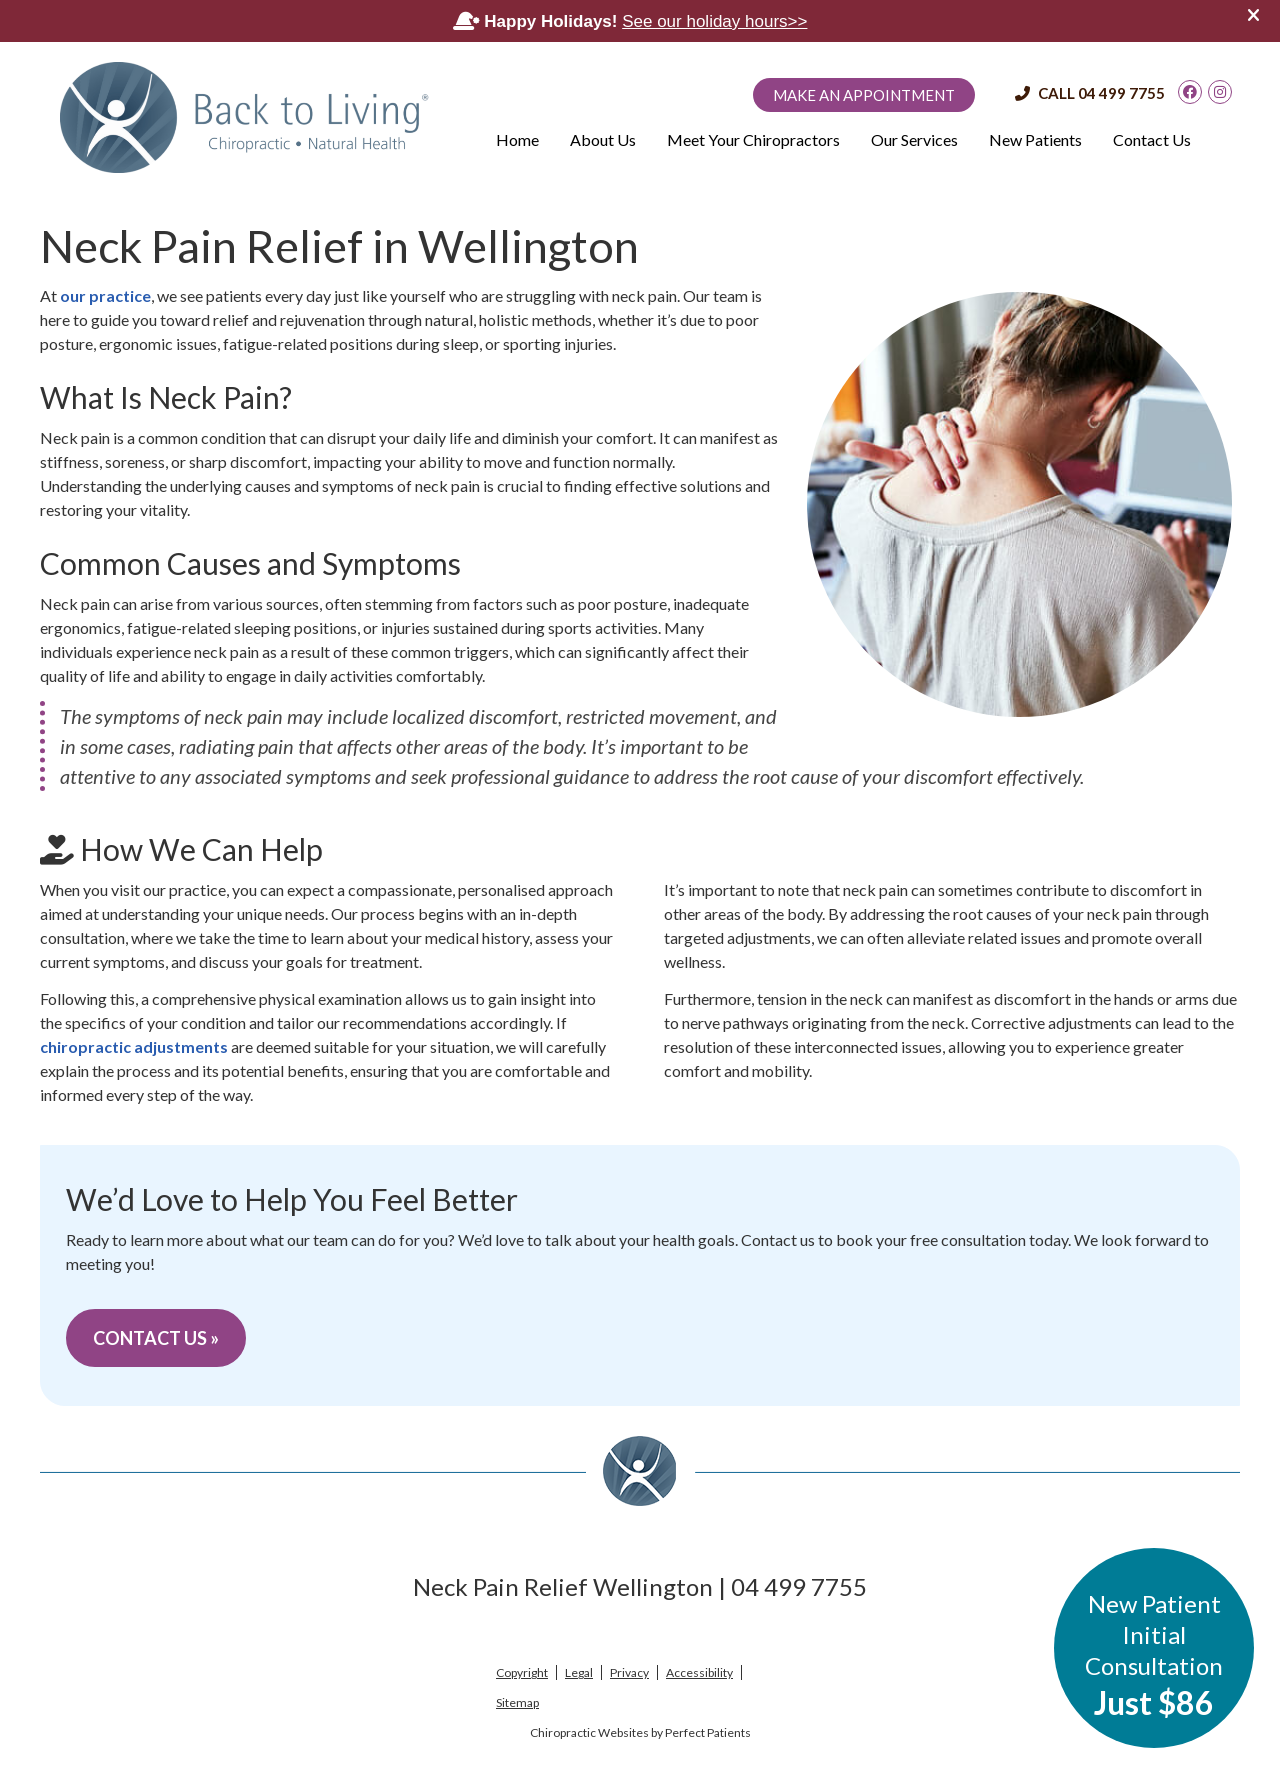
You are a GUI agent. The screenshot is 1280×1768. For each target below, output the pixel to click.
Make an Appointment (864, 95)
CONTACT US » (156, 1338)
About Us (603, 139)
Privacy (629, 1672)
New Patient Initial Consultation (1154, 1655)
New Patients (1035, 139)
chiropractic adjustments (134, 1046)
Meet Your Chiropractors (753, 139)
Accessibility (699, 1672)
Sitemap (517, 1702)
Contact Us (1152, 139)
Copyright (522, 1672)
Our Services (914, 139)
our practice (105, 295)
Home (517, 139)
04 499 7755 (1121, 93)
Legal (579, 1672)
